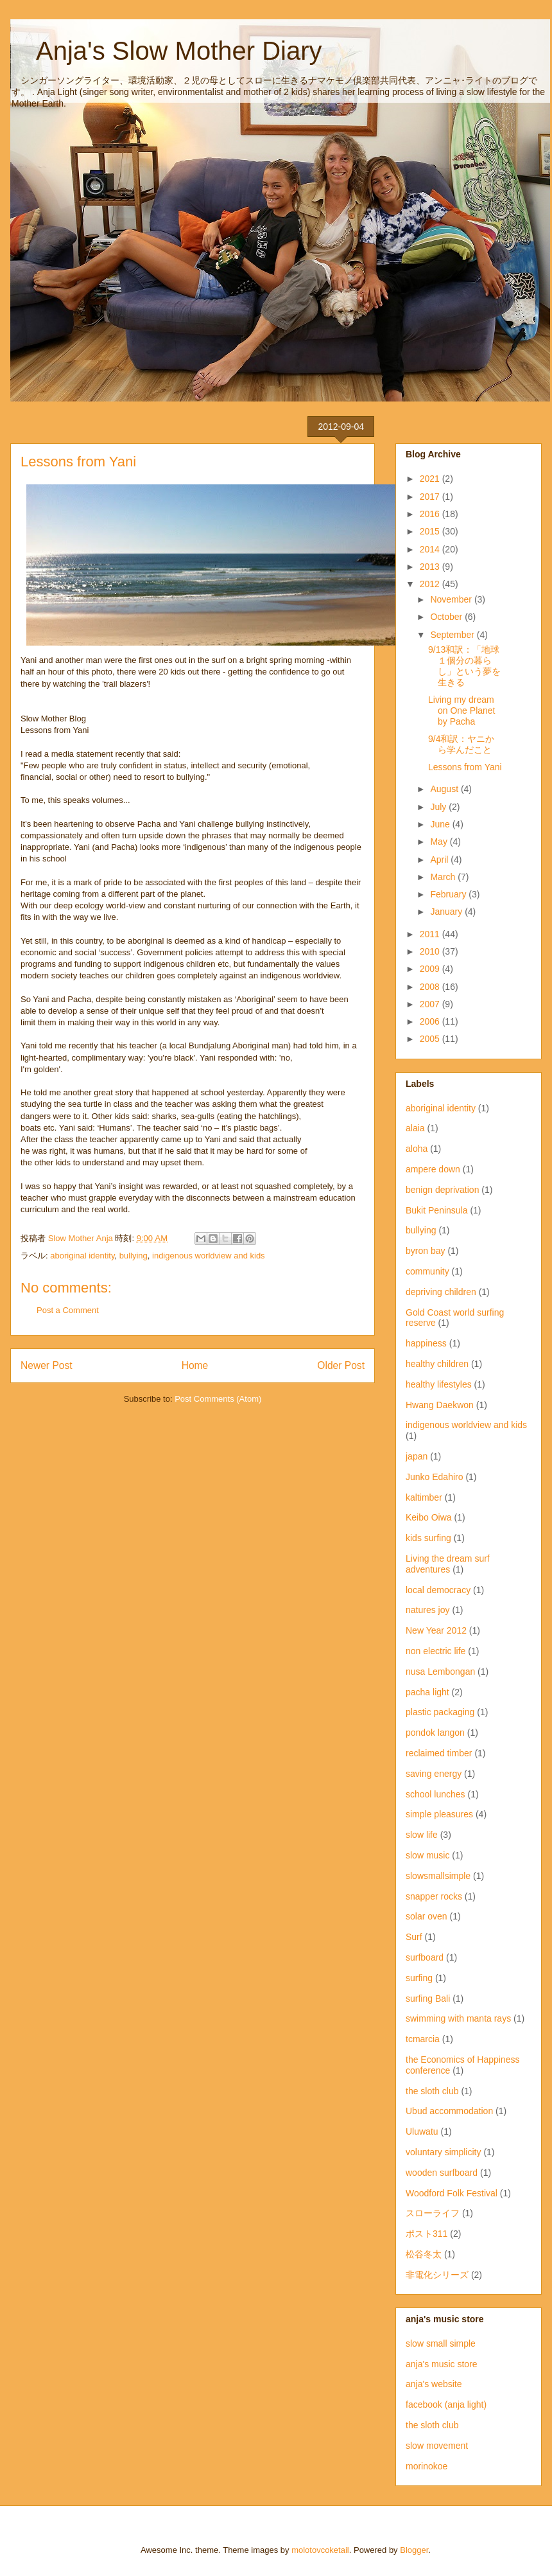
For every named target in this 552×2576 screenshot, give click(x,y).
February (449, 894)
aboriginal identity (82, 1255)
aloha (416, 1148)
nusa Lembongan (440, 1671)
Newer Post (47, 1365)
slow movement (437, 2445)
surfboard (425, 1957)
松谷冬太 (424, 2254)
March (444, 877)
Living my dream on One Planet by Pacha (462, 710)
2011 (431, 934)
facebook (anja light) (446, 2404)
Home (195, 1365)
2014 (431, 549)
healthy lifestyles (439, 1384)
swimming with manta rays (458, 2018)
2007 (431, 1004)
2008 (431, 987)
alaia (415, 1128)
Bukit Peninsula (437, 1210)
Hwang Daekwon (440, 1405)
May (439, 841)
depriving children (441, 1292)
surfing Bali (428, 1998)
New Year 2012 (436, 1630)
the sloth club (432, 2091)
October (447, 617)
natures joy (427, 1610)
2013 (431, 566)
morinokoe (426, 2466)
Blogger (414, 2550)
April (440, 859)
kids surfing (428, 1538)
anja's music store (442, 2364)
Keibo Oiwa (429, 1517)
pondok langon (435, 1732)
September (453, 635)
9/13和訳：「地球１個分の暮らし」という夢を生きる (464, 665)
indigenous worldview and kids (208, 1255)
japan (416, 1456)
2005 (431, 1039)
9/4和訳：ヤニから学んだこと (461, 744)
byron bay (425, 1251)
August (445, 789)
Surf (414, 1937)
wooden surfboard (442, 2172)
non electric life (435, 1651)
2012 (431, 584)
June (441, 824)
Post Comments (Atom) (218, 1399)
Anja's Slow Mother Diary (166, 51)
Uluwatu (422, 2131)
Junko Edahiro (434, 1477)
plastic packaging (440, 1712)
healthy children (437, 1364)
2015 (431, 531)
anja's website (434, 2384)
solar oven (426, 1916)
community (427, 1271)
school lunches (435, 1794)
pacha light (427, 1692)
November (452, 599)
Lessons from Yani (465, 767)
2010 (431, 951)
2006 (431, 1021)
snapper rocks (434, 1896)
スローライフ (433, 2213)
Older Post (341, 1365)
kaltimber (424, 1497)
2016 (431, 514)
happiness (426, 1343)
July (439, 807)
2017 (431, 496)
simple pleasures (439, 1814)
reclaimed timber (439, 1753)
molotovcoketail (320, 2550)
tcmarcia (423, 2039)
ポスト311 (426, 2233)
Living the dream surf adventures (448, 1564)
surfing (419, 1978)
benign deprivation (442, 1190)
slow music (427, 1855)
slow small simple (441, 2343)
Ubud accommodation (449, 2111)
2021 (431, 478)
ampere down (433, 1169)
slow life (422, 1835)
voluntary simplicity (443, 2152)
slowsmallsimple (438, 1876)
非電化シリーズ (437, 2275)
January (447, 911)
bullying (133, 1255)
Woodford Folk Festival (451, 2193)
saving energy (433, 1774)
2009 (431, 969)
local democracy (438, 1590)
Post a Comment (68, 1310)
